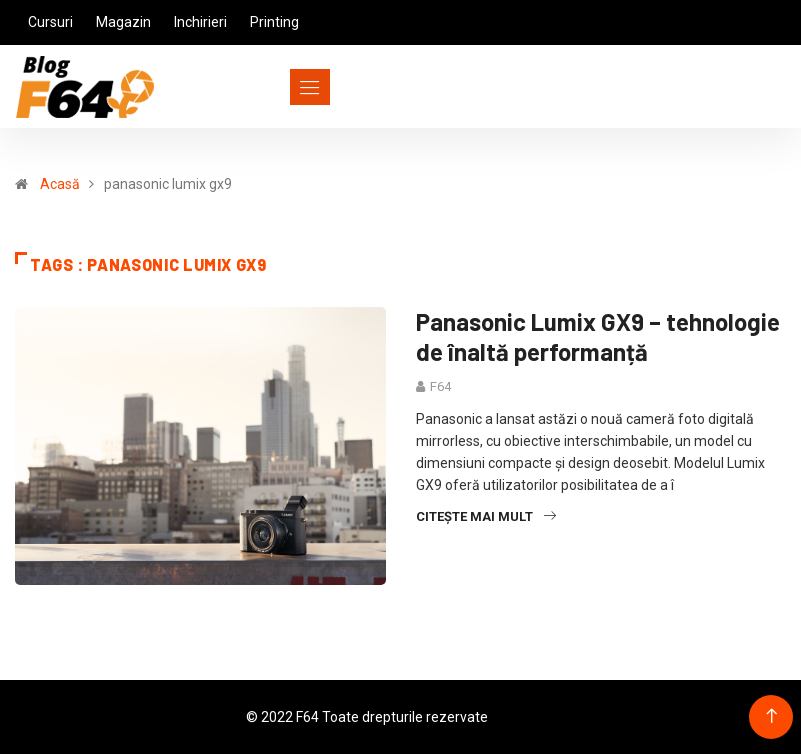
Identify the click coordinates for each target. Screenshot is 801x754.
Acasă (60, 184)
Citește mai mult (486, 516)
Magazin (123, 22)
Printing (274, 22)
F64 (440, 386)
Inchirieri (200, 22)
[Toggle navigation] (273, 87)
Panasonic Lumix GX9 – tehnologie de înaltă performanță (598, 336)
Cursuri (50, 22)
